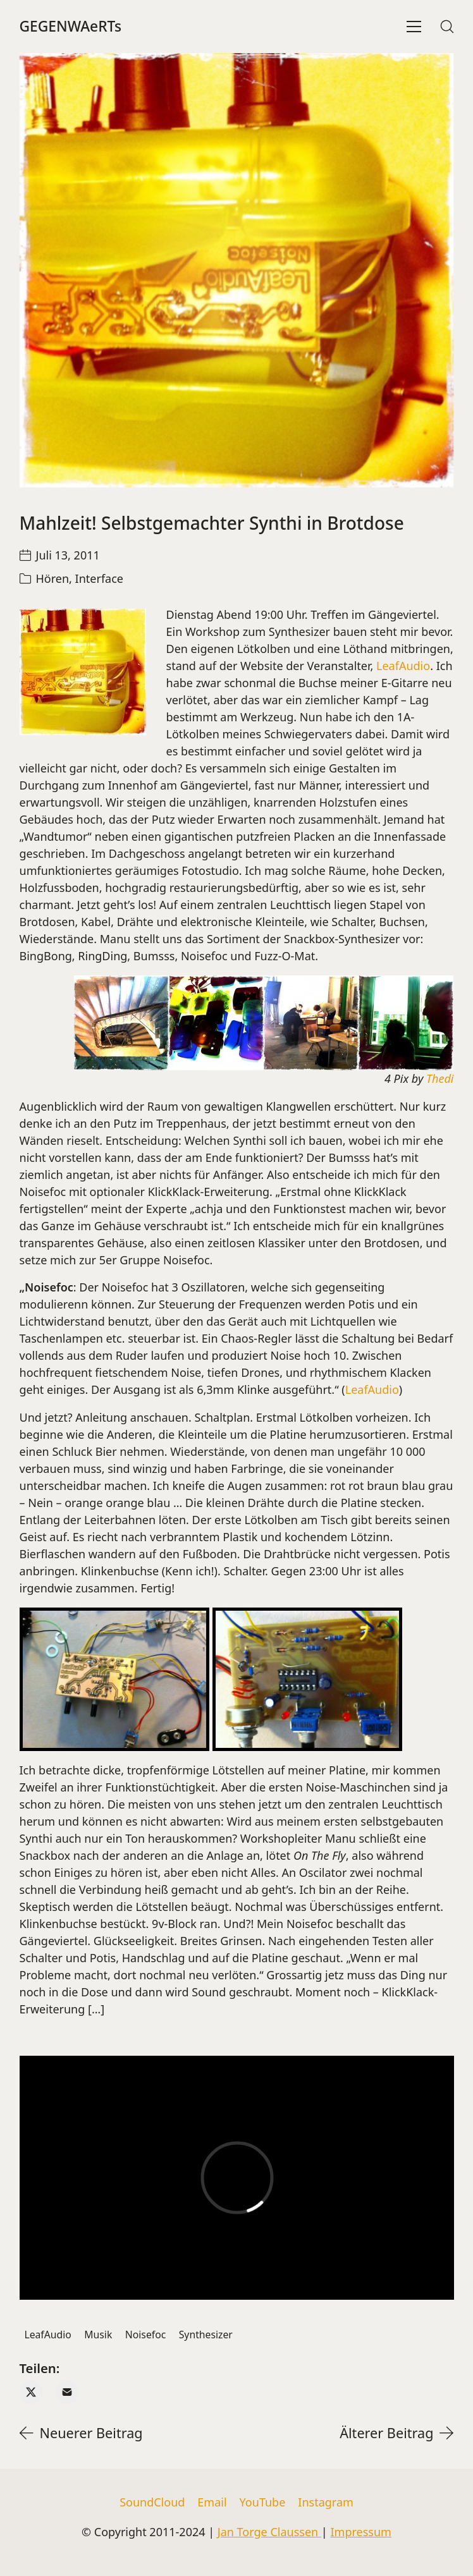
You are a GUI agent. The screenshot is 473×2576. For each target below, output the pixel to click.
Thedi (440, 1078)
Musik (98, 2334)
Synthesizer (206, 2334)
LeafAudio (403, 665)
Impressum (360, 2531)
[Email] (66, 2392)
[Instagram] (325, 2503)
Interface (99, 578)
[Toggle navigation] (414, 26)
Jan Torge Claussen (269, 2531)
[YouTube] (263, 2503)
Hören (53, 578)
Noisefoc (145, 2334)
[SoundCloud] (152, 2503)
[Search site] (447, 27)
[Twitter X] (31, 2392)
